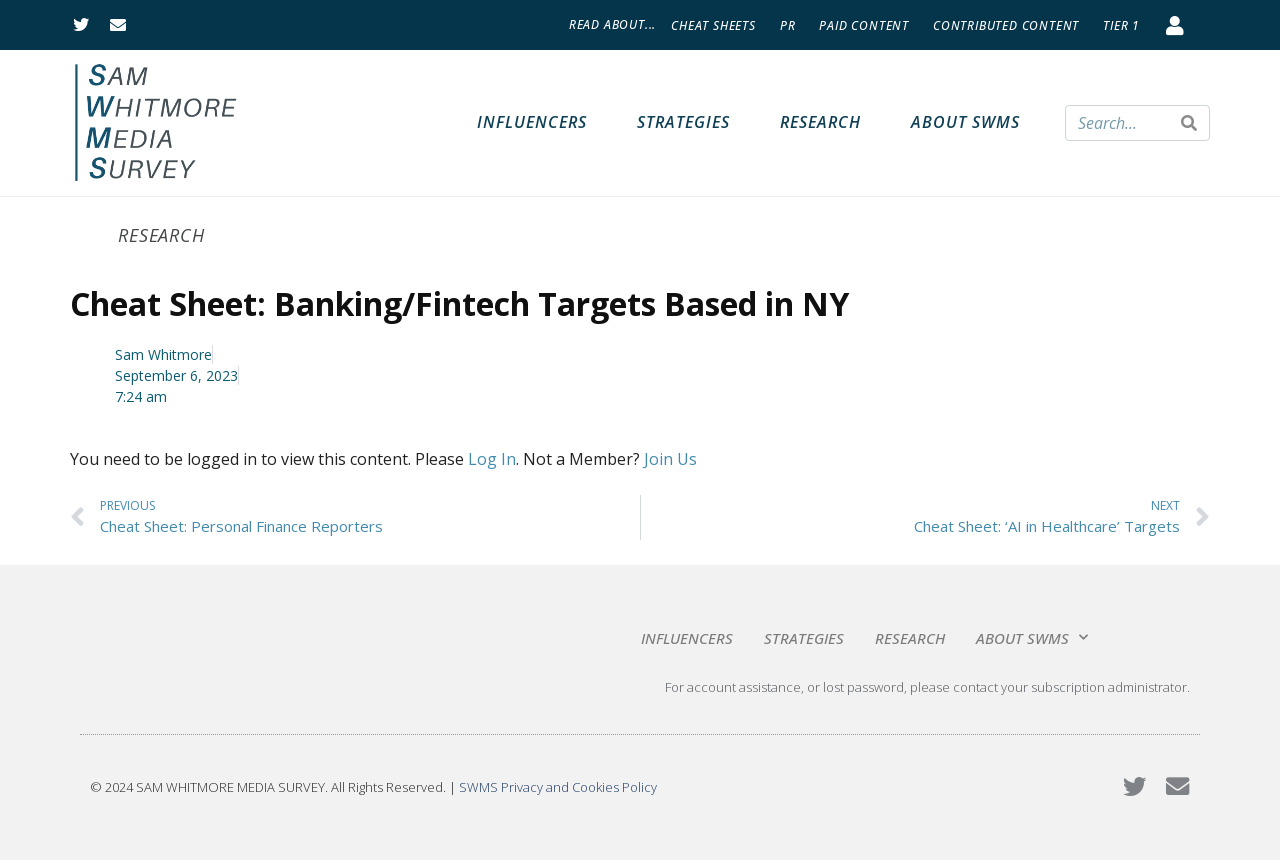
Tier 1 (1121, 25)
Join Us (670, 459)
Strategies (683, 122)
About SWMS (965, 122)
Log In (492, 459)
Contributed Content (1006, 25)
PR (788, 25)
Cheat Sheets (713, 25)
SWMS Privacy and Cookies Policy (558, 787)
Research (820, 122)
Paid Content (864, 25)
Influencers (532, 122)
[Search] (1189, 123)
